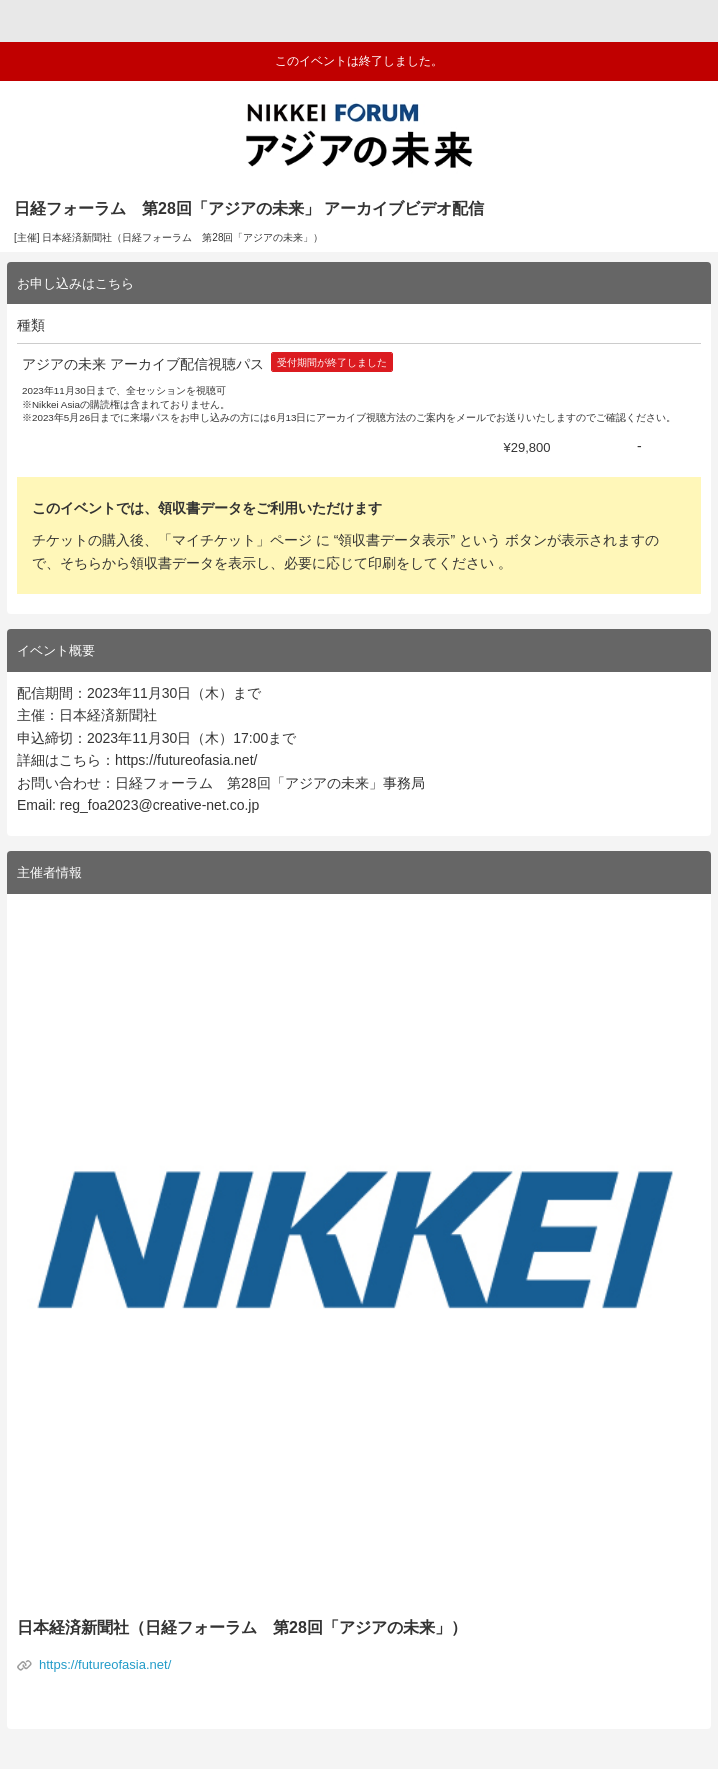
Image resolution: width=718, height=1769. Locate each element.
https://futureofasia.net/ (105, 1664)
